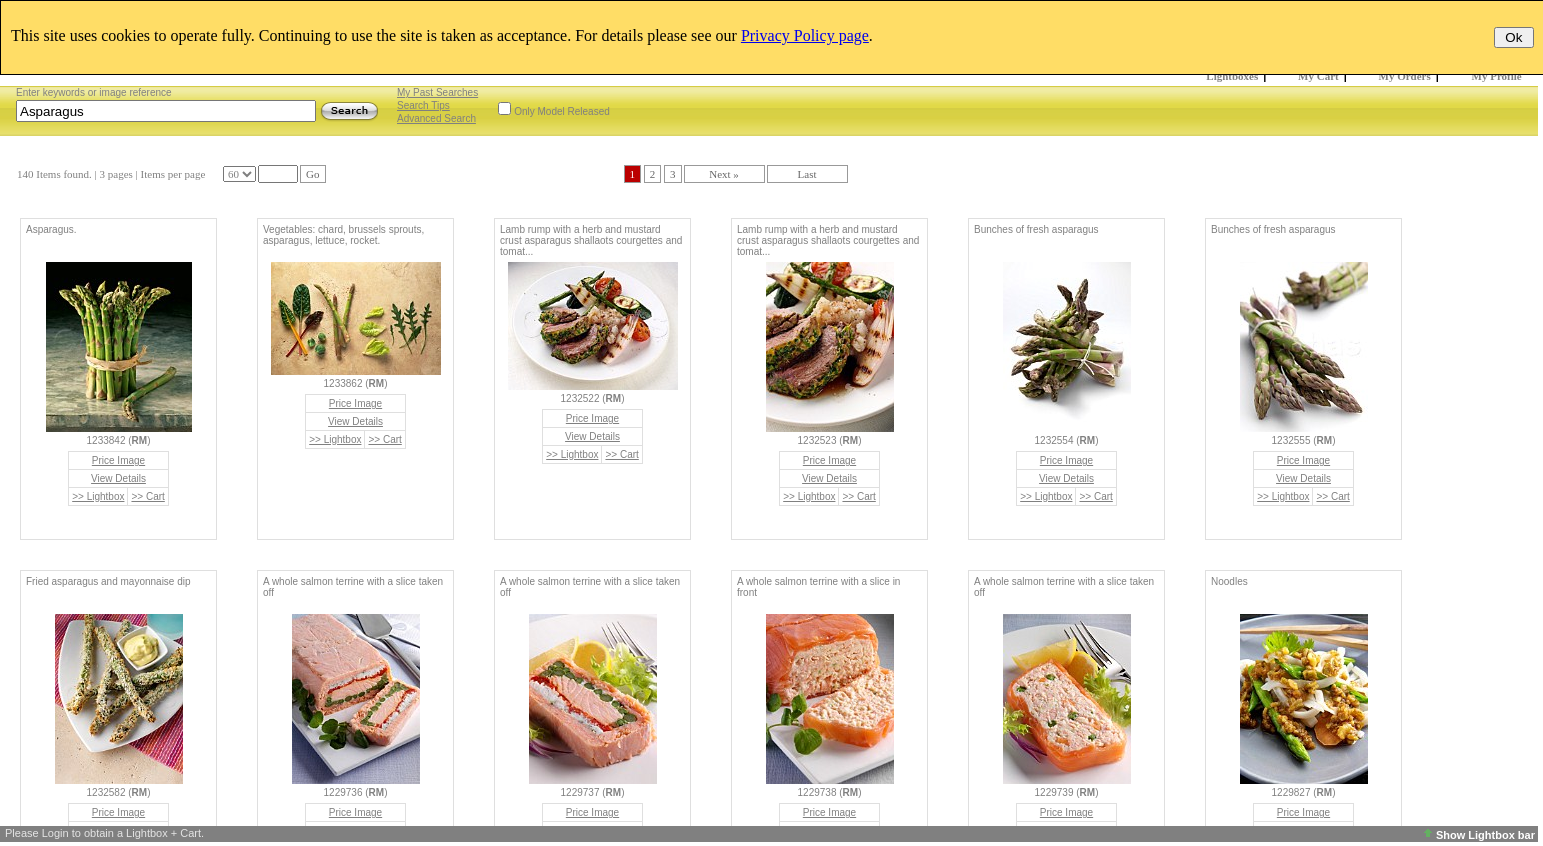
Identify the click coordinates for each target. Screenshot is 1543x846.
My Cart (1318, 76)
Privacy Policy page (805, 35)
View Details (118, 478)
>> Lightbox (98, 496)
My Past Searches (437, 92)
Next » (724, 174)
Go (312, 174)
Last (807, 174)
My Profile (1497, 76)
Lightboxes (1232, 76)
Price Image (118, 460)
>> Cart (147, 496)
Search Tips (423, 105)
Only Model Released (562, 111)
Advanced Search (436, 118)
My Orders (1405, 76)
